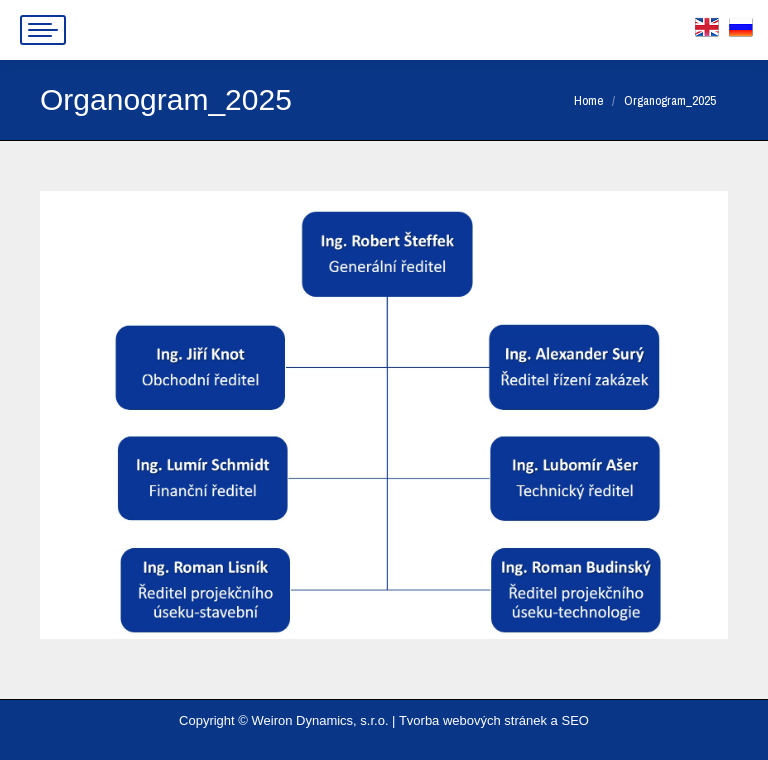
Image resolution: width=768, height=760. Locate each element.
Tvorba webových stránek (473, 720)
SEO (574, 720)
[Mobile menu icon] (43, 30)
